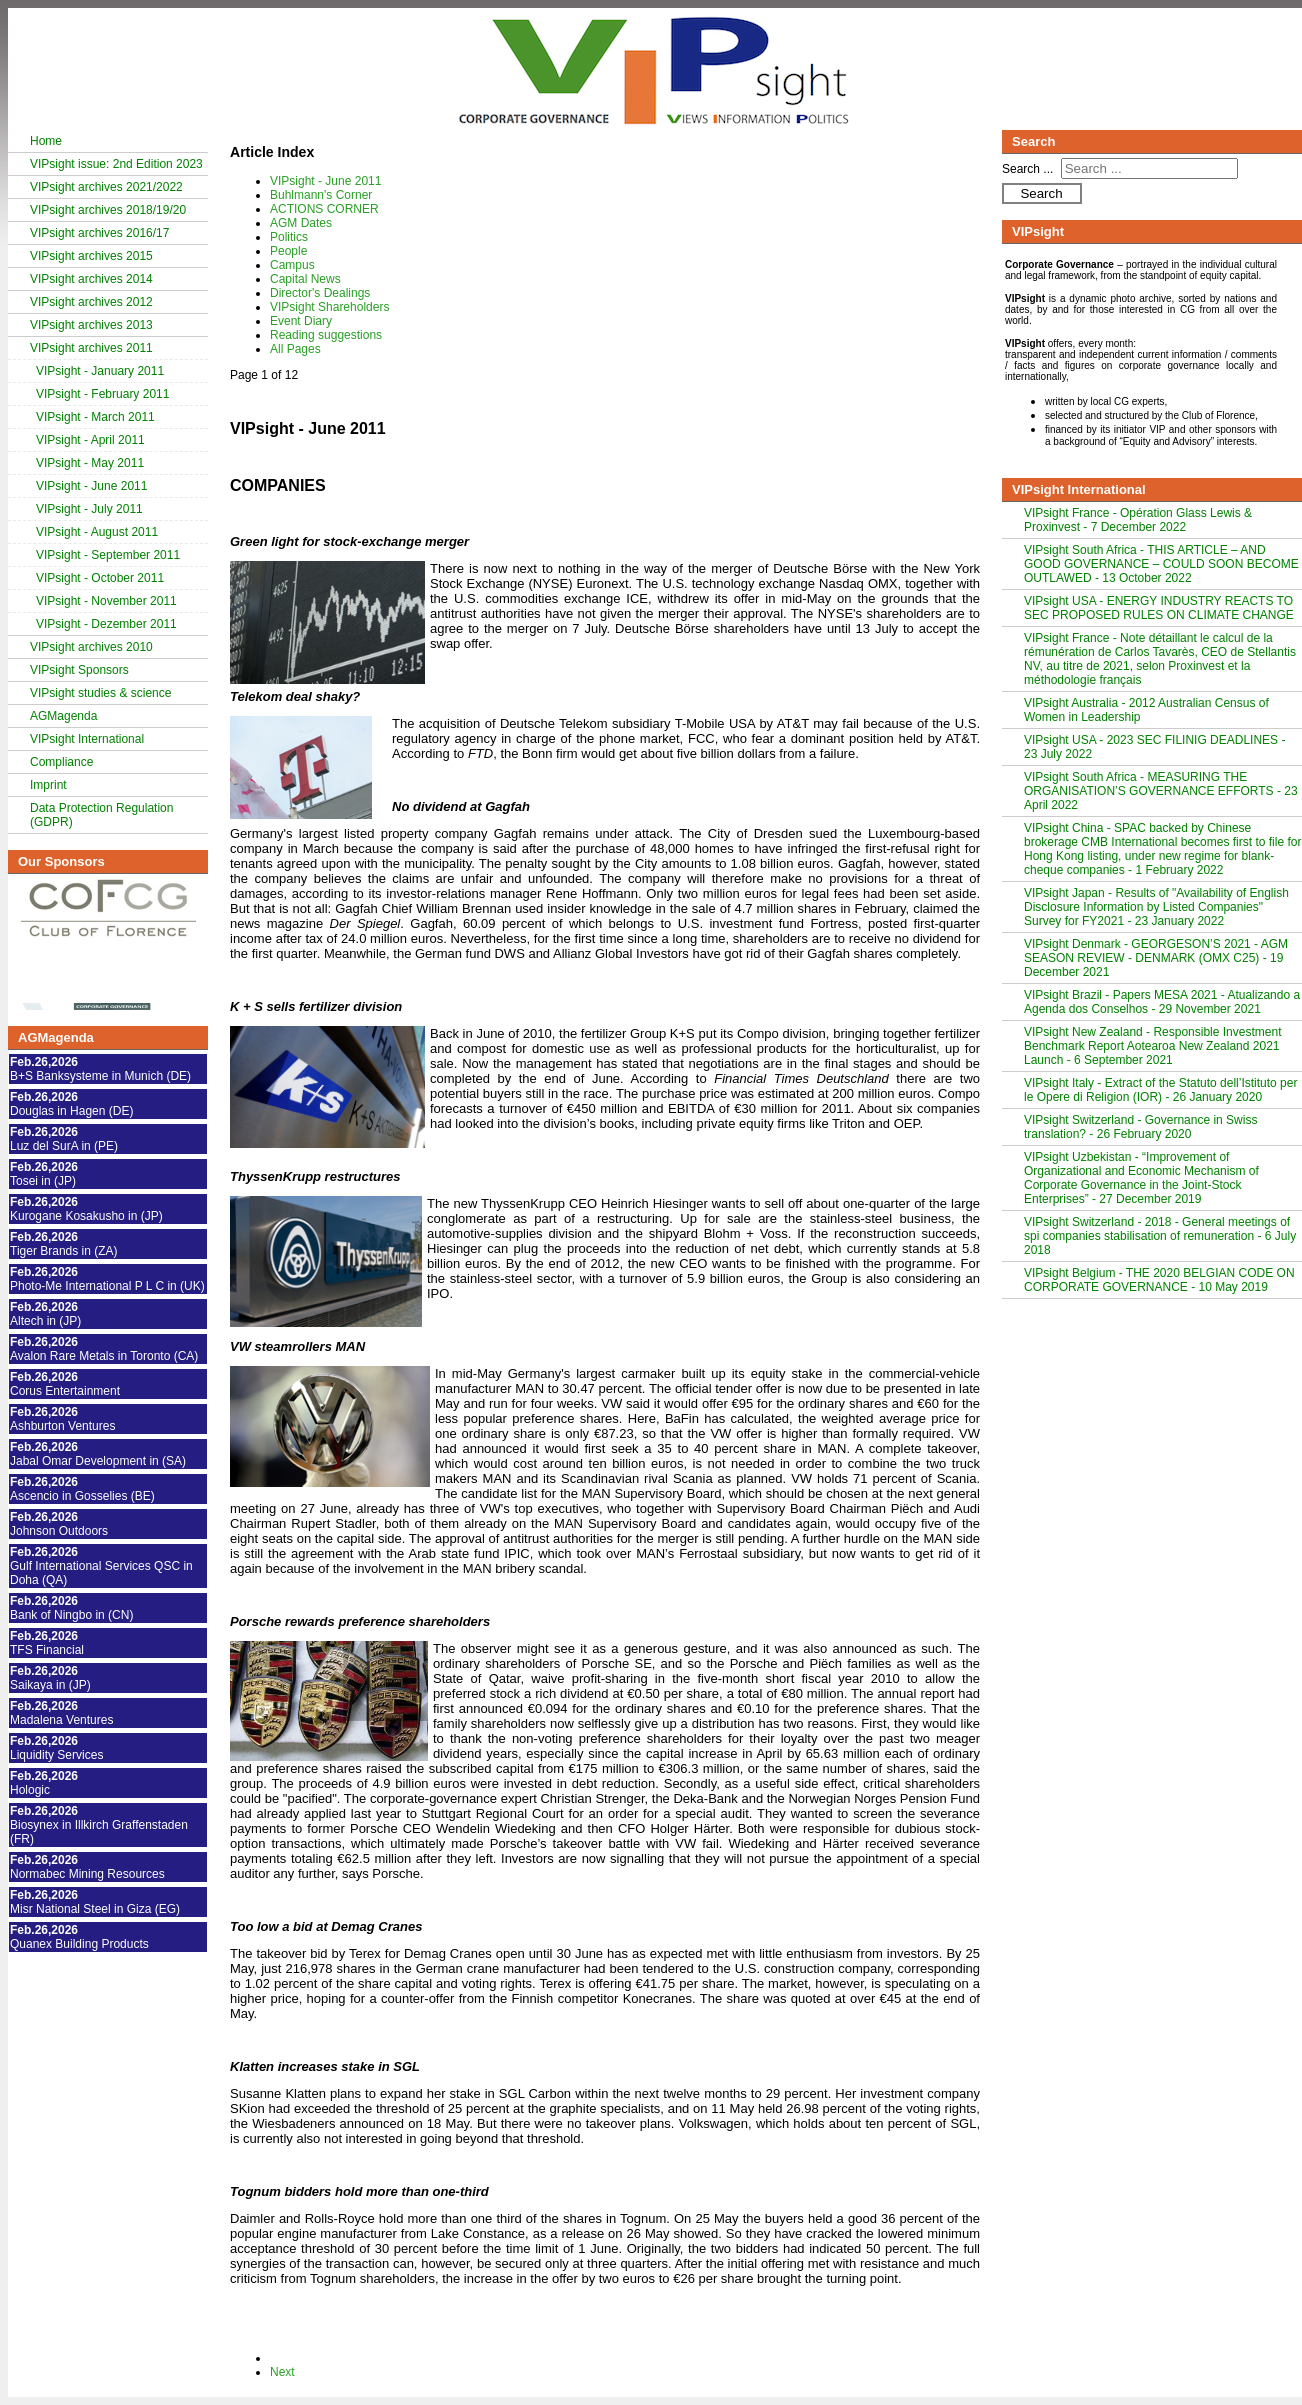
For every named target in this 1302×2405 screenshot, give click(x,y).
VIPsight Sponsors (79, 670)
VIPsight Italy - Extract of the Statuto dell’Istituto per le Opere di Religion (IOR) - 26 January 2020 (1160, 1090)
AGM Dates (301, 223)
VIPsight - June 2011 (91, 486)
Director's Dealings (320, 293)
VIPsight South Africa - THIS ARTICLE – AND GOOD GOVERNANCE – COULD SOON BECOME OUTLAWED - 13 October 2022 (1161, 564)
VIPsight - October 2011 (100, 578)
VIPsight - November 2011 (106, 601)
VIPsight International (87, 739)
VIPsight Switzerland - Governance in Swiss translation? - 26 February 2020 (1140, 1127)
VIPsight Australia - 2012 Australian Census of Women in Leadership (1146, 710)
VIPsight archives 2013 (91, 325)
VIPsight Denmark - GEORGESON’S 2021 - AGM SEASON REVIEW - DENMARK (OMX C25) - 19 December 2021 (1156, 958)
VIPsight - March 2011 (95, 417)
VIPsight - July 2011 (89, 509)
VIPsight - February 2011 (102, 394)
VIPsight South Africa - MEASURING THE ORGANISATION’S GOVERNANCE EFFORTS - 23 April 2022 (1161, 791)
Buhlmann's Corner (321, 195)
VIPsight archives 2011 (91, 348)
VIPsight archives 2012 (91, 302)
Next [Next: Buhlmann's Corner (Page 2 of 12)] (282, 2372)
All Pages (295, 349)
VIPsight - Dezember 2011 (106, 624)
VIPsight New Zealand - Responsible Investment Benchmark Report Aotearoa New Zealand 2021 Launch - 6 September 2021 (1152, 1046)
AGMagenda (63, 716)
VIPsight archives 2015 (91, 256)
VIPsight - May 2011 (90, 463)
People (288, 251)
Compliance (61, 762)
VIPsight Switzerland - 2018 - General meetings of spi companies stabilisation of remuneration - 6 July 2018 (1160, 1236)
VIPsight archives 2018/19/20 (108, 210)
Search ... (1027, 169)
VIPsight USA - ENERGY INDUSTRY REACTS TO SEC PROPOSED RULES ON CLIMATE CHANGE (1159, 608)
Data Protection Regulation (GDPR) (101, 815)
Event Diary (301, 321)
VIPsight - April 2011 (90, 440)
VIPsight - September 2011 (108, 555)
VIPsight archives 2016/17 (99, 233)
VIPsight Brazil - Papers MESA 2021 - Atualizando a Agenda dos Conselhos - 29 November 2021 (1162, 1002)
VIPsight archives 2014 (91, 279)
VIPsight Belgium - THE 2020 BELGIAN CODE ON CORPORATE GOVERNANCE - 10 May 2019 (1159, 1280)
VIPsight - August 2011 (97, 532)
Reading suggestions (326, 335)
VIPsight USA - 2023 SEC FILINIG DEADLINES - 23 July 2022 (1154, 747)
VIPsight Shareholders (329, 307)
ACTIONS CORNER (324, 209)
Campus (292, 265)
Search (1041, 193)
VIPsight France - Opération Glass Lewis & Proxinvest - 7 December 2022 (1138, 520)
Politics (289, 237)
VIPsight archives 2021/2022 (106, 187)
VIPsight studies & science (100, 693)
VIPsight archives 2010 (91, 647)
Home (46, 141)
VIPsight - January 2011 (100, 371)
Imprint (48, 785)
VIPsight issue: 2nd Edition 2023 (116, 164)
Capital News (305, 279)
